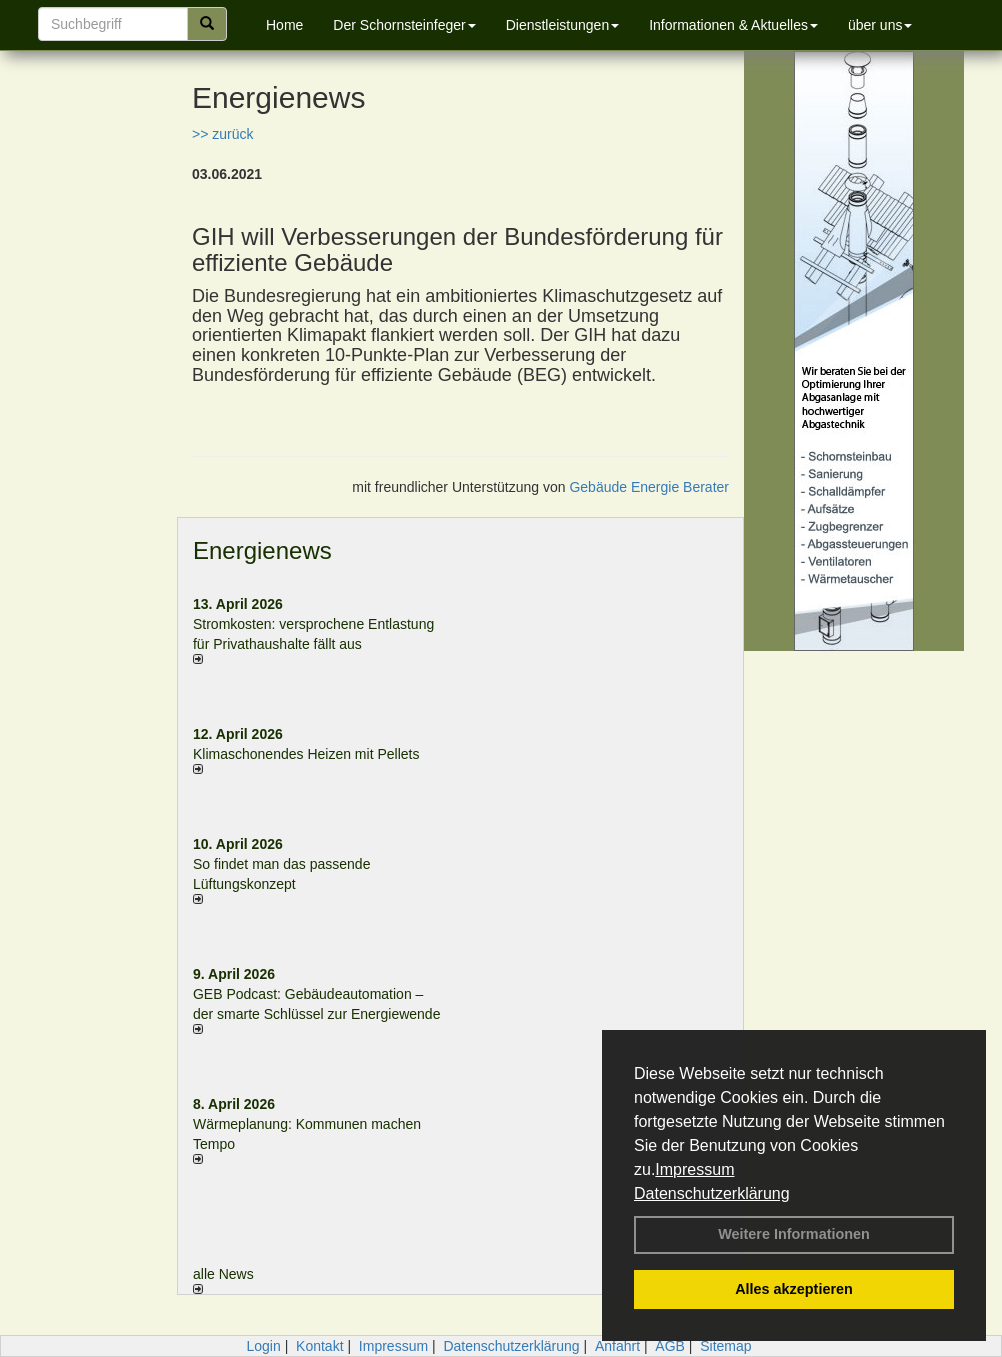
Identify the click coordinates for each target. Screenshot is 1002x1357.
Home (284, 25)
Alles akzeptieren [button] (794, 1289)
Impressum (694, 1169)
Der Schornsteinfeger (404, 25)
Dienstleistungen (563, 25)
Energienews (262, 550)
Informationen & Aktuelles (733, 25)
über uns (880, 25)
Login (263, 1346)
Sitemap (725, 1346)
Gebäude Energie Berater (649, 487)
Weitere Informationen (794, 1234)
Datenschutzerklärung (712, 1193)
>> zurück (222, 134)
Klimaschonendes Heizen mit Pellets (306, 754)
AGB (670, 1346)
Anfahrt (617, 1346)
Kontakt (319, 1346)
